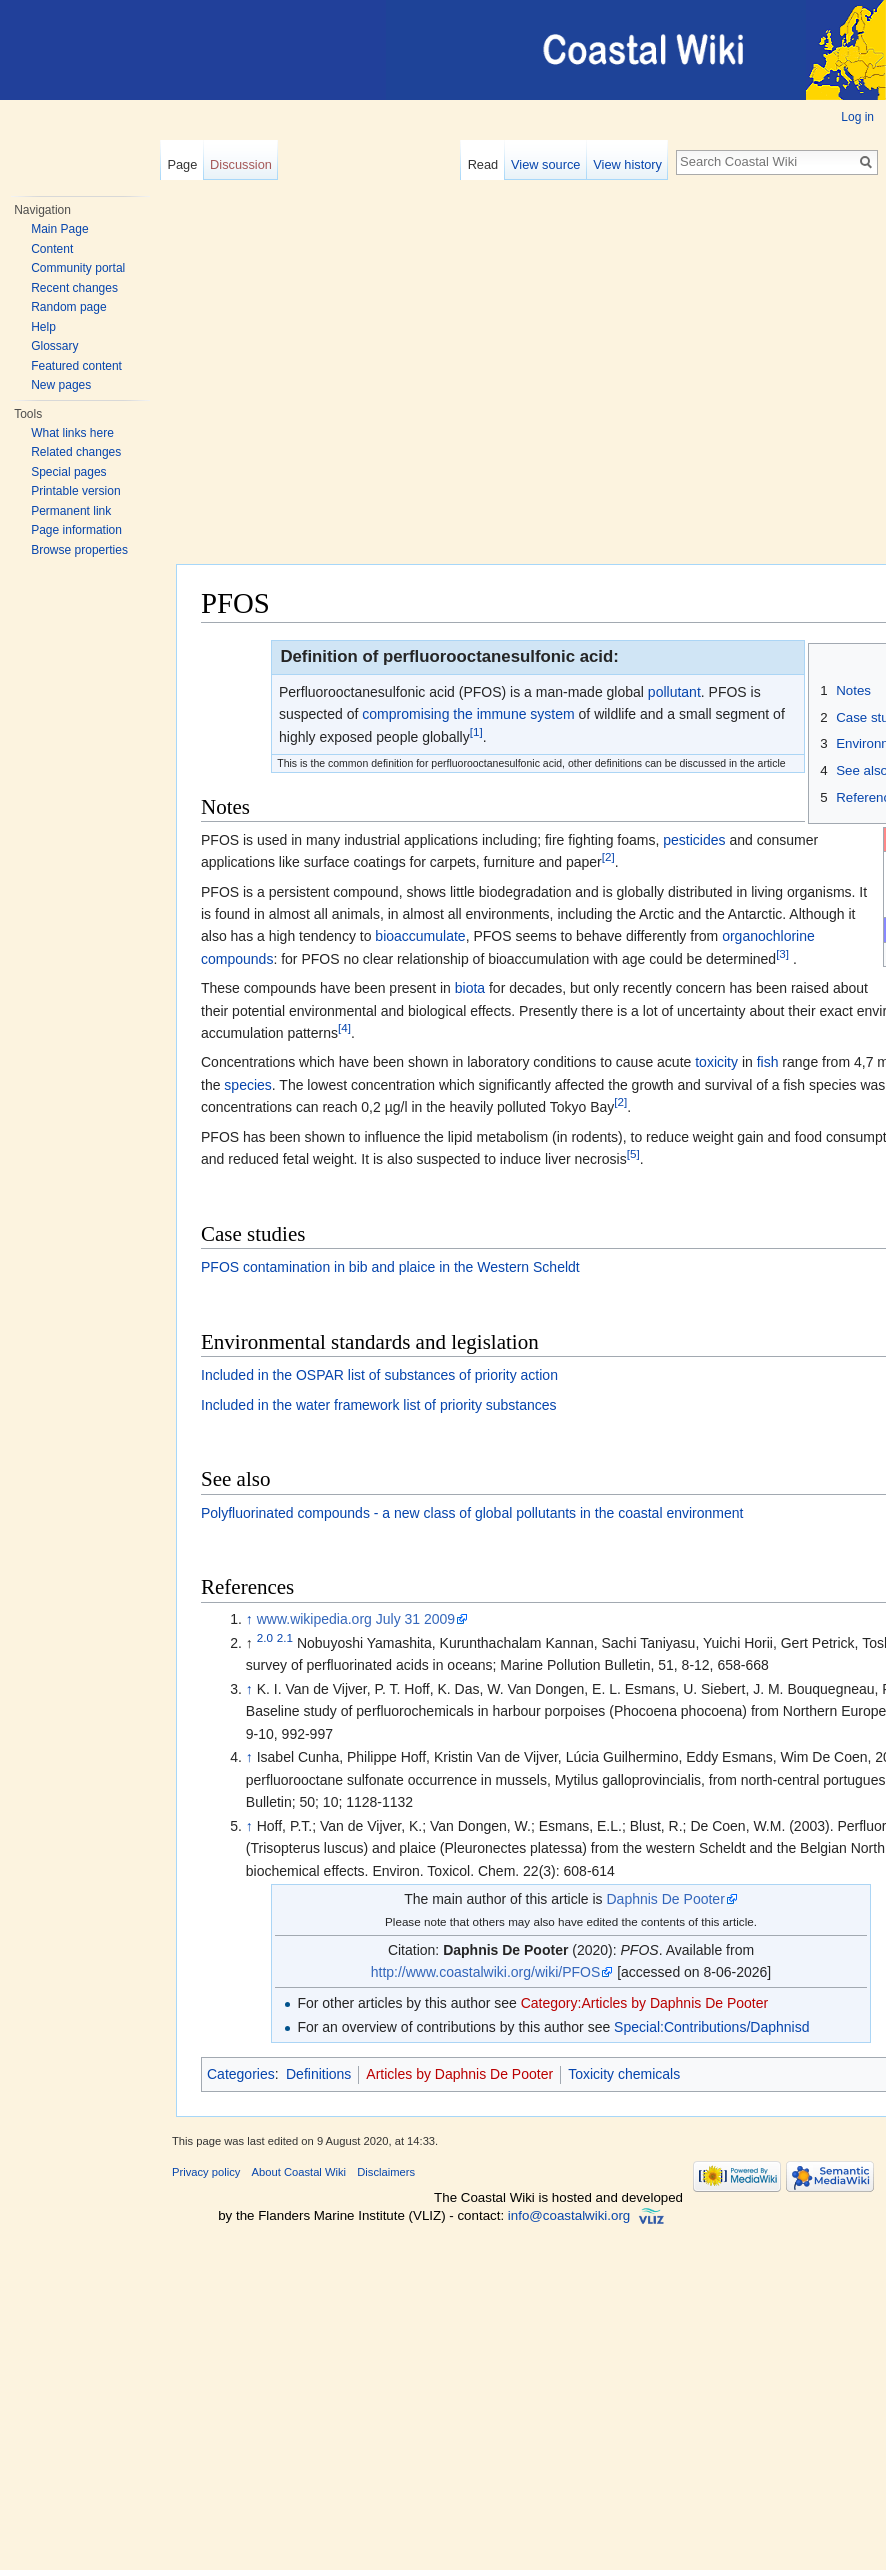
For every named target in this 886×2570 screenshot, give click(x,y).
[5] (633, 1153)
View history (627, 164)
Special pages (68, 472)
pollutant (674, 692)
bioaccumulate (420, 936)
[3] (782, 953)
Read (483, 164)
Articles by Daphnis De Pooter (459, 2074)
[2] (608, 857)
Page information (76, 530)
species (247, 1085)
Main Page (59, 229)
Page (182, 164)
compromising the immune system (468, 714)
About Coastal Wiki (299, 2172)
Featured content (76, 366)
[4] (344, 1027)
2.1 (285, 1637)
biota (470, 988)
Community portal (78, 268)
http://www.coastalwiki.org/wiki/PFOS (486, 1972)
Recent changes (74, 288)
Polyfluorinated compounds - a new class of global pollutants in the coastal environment (472, 1513)
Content (52, 249)
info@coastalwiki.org (569, 2215)
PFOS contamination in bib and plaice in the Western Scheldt (390, 1267)
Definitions (318, 2074)
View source (545, 164)
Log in (857, 117)
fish (768, 1062)
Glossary (54, 346)
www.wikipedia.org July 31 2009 (356, 1619)
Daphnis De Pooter (666, 1899)
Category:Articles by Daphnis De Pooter (644, 2003)
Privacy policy (206, 2172)
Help (43, 327)
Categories (241, 2074)
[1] (476, 731)
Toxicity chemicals (624, 2074)
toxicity (716, 1062)
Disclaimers (386, 2172)
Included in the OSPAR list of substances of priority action (379, 1375)
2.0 (265, 1637)
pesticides (694, 840)
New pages (61, 385)
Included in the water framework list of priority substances (379, 1405)
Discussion (241, 164)
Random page (68, 307)
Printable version (75, 491)
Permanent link (71, 511)
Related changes (76, 452)
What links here (72, 433)
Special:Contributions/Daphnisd (711, 2027)
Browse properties (79, 550)
